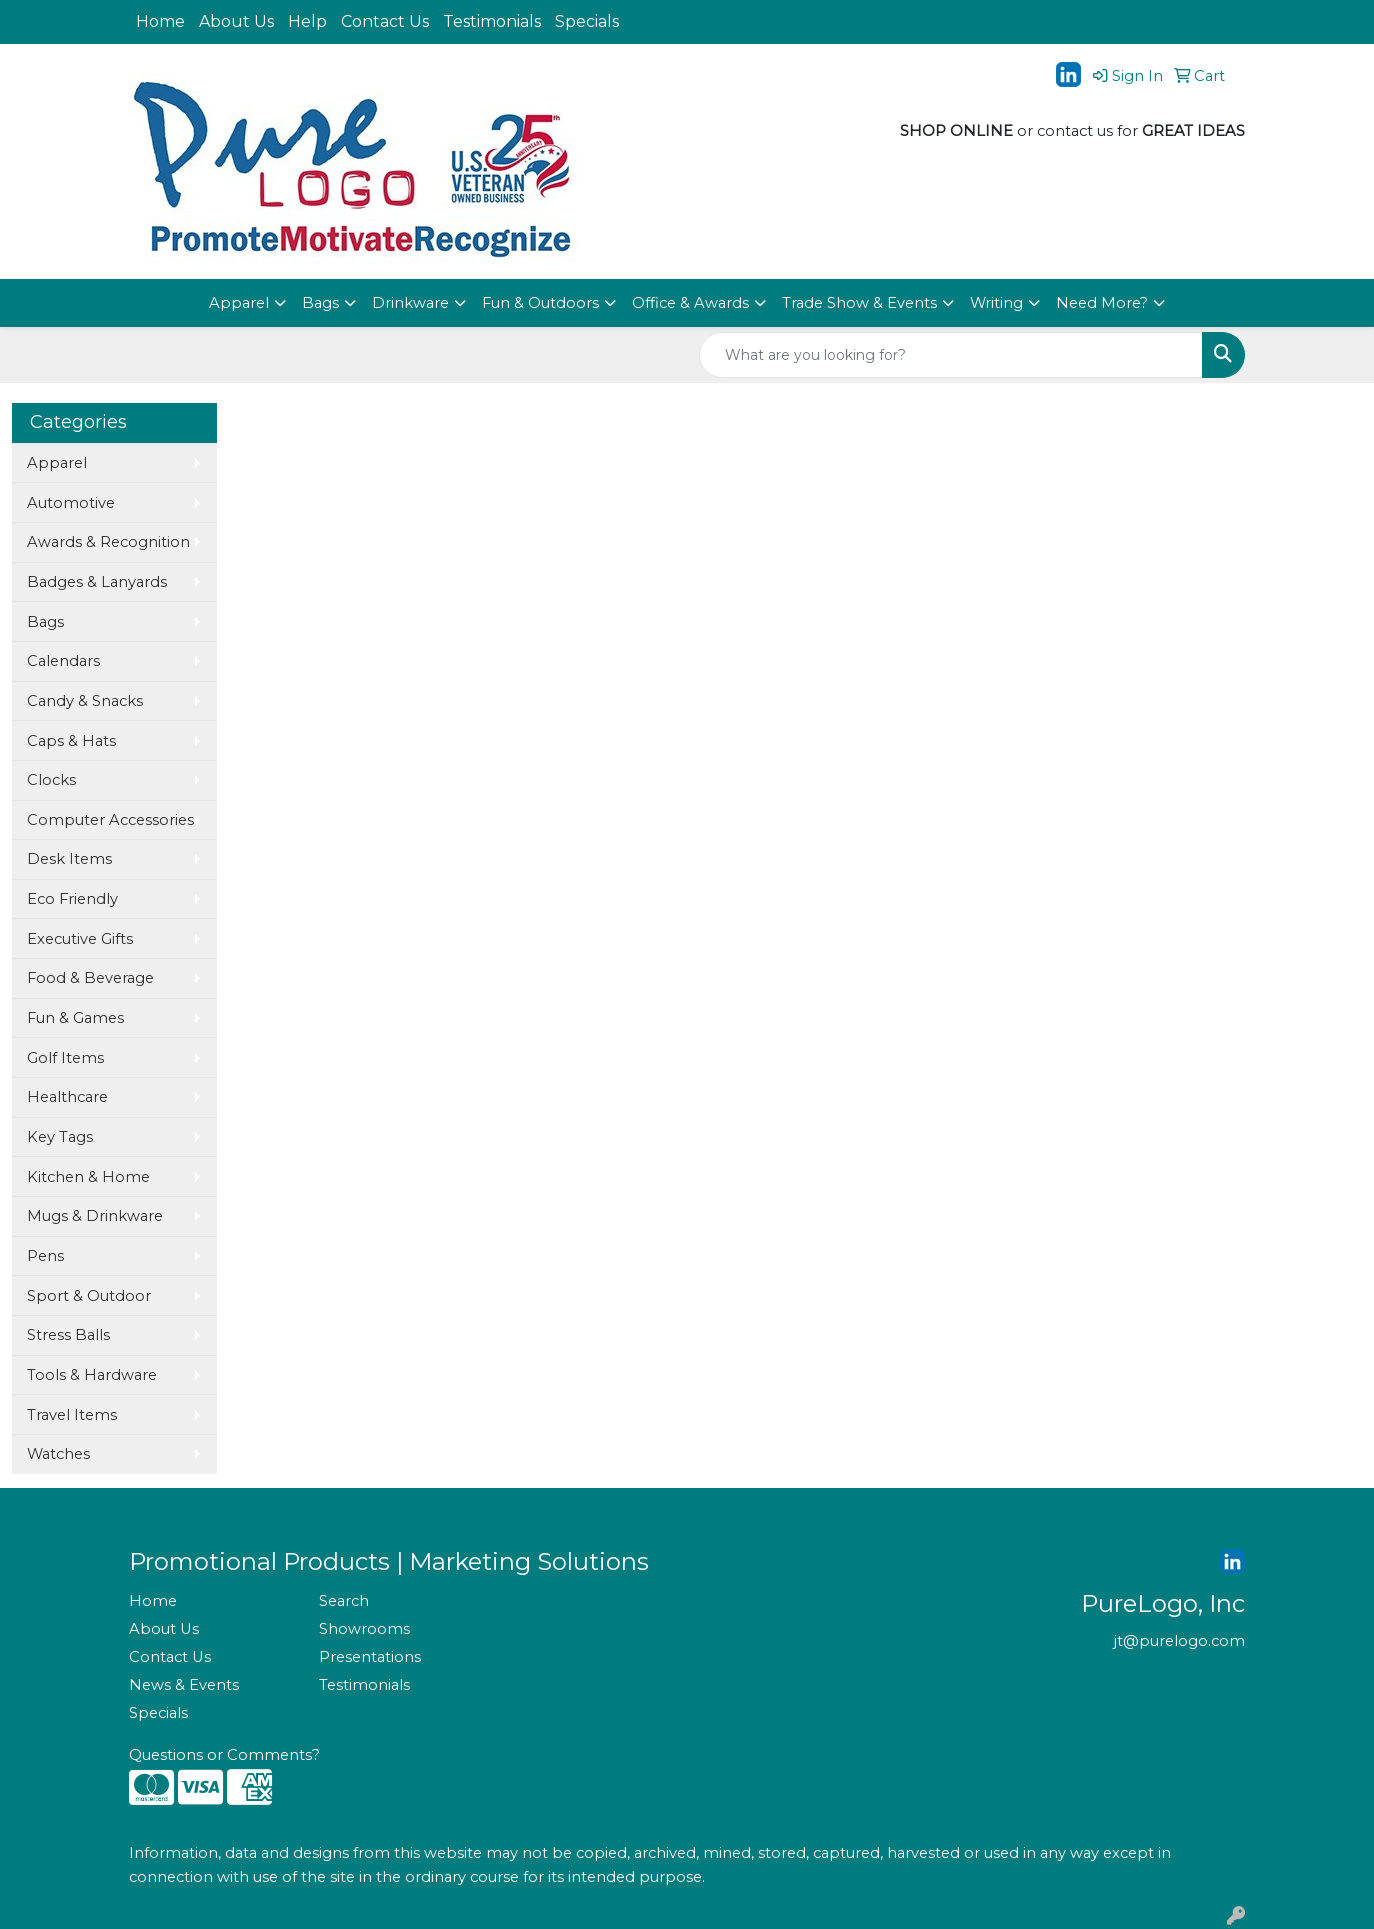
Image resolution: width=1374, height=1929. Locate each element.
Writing (996, 303)
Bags (320, 303)
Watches (58, 1454)
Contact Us (385, 21)
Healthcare (67, 1097)
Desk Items (69, 859)
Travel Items (72, 1415)
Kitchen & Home (88, 1177)
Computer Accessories (110, 820)
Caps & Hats (71, 741)
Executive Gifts (80, 939)
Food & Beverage (90, 978)
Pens (45, 1256)
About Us (236, 21)
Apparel (239, 303)
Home (160, 21)
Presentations (370, 1657)
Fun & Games (75, 1018)
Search (344, 1601)
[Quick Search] (951, 355)
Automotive (71, 503)
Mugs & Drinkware (95, 1216)
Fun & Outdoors (540, 303)
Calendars (63, 661)
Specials (587, 21)
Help (307, 21)
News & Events (184, 1685)
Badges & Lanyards (97, 582)
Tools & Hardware (92, 1375)
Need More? (1102, 303)
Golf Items (65, 1058)
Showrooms (364, 1629)
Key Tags (60, 1137)
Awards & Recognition (108, 542)
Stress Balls (68, 1335)
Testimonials (492, 21)
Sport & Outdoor (89, 1296)
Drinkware (410, 303)
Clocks (51, 780)
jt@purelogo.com (1179, 1641)
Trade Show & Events (859, 303)
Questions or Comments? (224, 1755)
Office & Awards (690, 303)
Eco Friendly (72, 899)
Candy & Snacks (85, 701)
